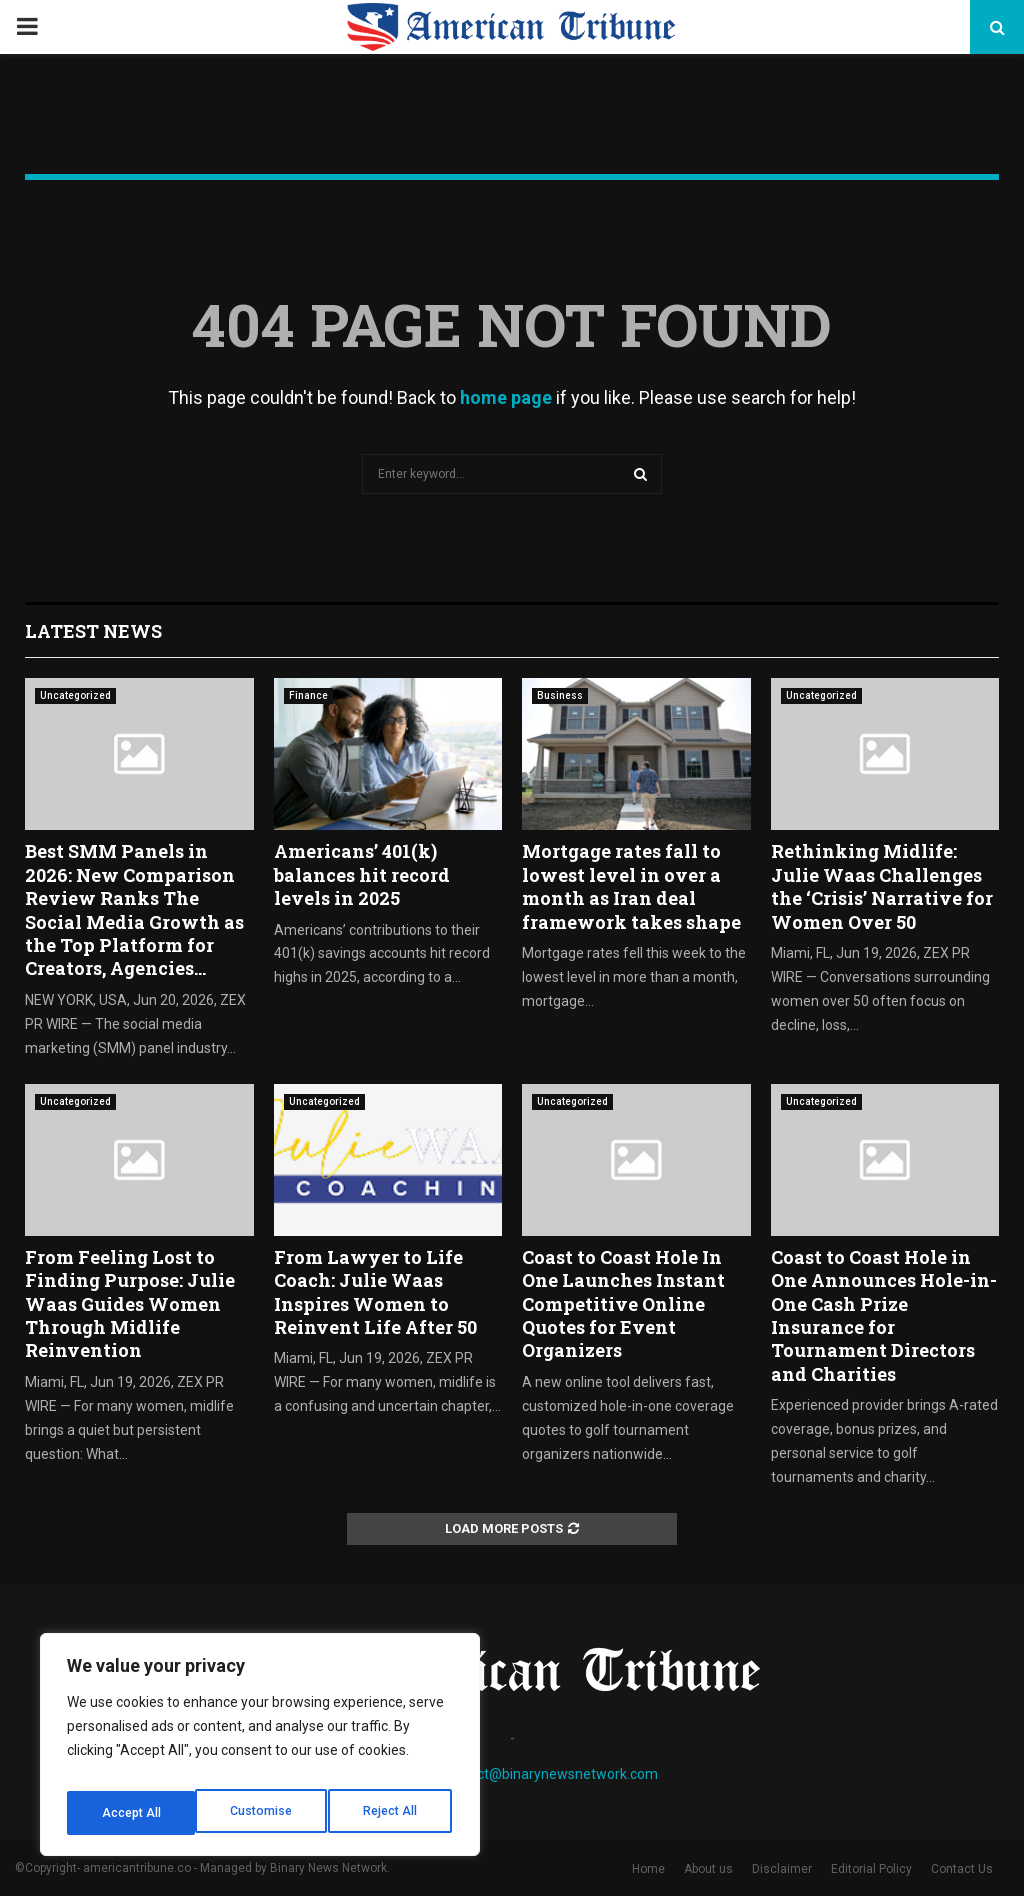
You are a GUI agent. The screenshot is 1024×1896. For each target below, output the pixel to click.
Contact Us (962, 1869)
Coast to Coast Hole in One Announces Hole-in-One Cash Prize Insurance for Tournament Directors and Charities (884, 1315)
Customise (131, 1813)
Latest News (93, 631)
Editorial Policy (871, 1869)
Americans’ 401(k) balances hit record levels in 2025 (362, 874)
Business (560, 695)
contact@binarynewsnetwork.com (549, 1774)
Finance (308, 695)
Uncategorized (75, 695)
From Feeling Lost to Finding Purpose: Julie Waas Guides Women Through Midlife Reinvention (130, 1304)
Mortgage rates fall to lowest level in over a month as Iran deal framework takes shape (631, 886)
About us (708, 1869)
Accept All (391, 1813)
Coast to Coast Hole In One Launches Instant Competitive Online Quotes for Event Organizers (623, 1304)
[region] (260, 1751)
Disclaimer (782, 1869)
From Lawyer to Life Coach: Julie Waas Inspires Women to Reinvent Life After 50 (375, 1292)
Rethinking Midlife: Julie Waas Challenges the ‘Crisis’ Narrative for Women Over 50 (882, 886)
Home (648, 1869)
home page (506, 397)
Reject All (263, 1813)
